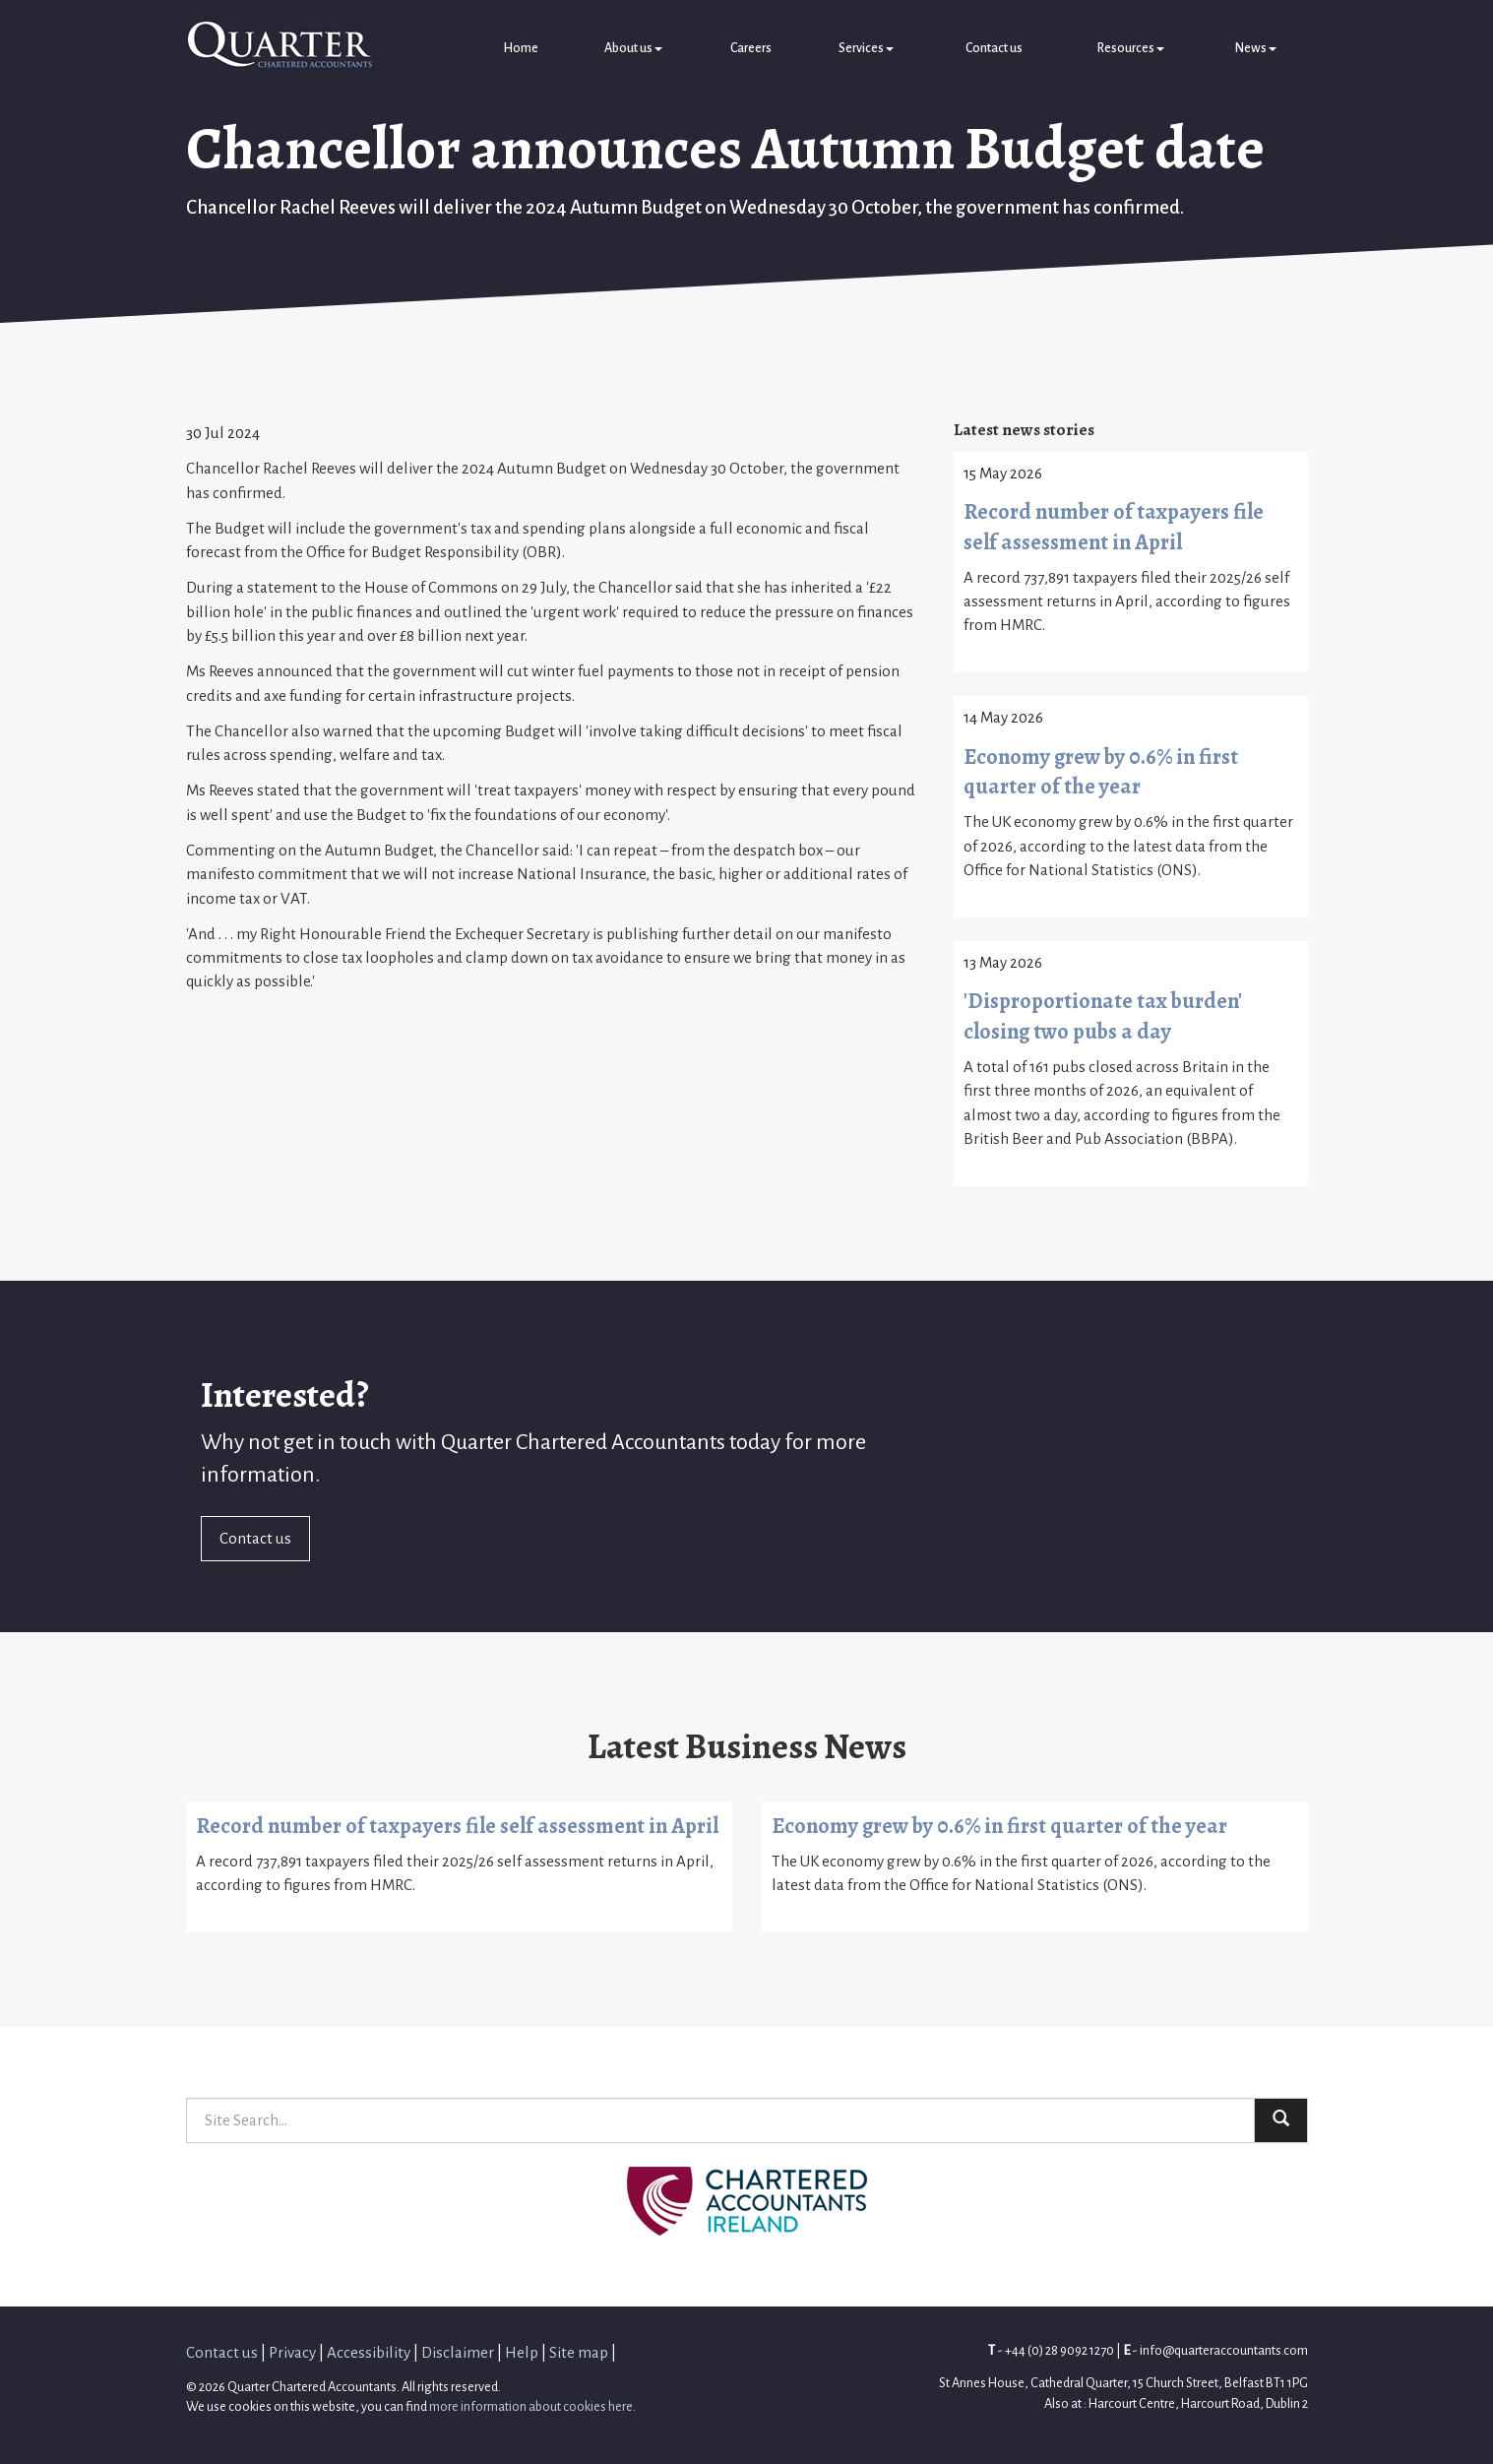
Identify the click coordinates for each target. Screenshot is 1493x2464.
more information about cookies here (531, 2406)
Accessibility (368, 2352)
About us (633, 48)
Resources (1130, 48)
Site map (578, 2352)
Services (866, 48)
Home (520, 48)
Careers (751, 48)
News (1255, 48)
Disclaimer (457, 2352)
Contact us (994, 48)
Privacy (292, 2352)
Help (521, 2352)
